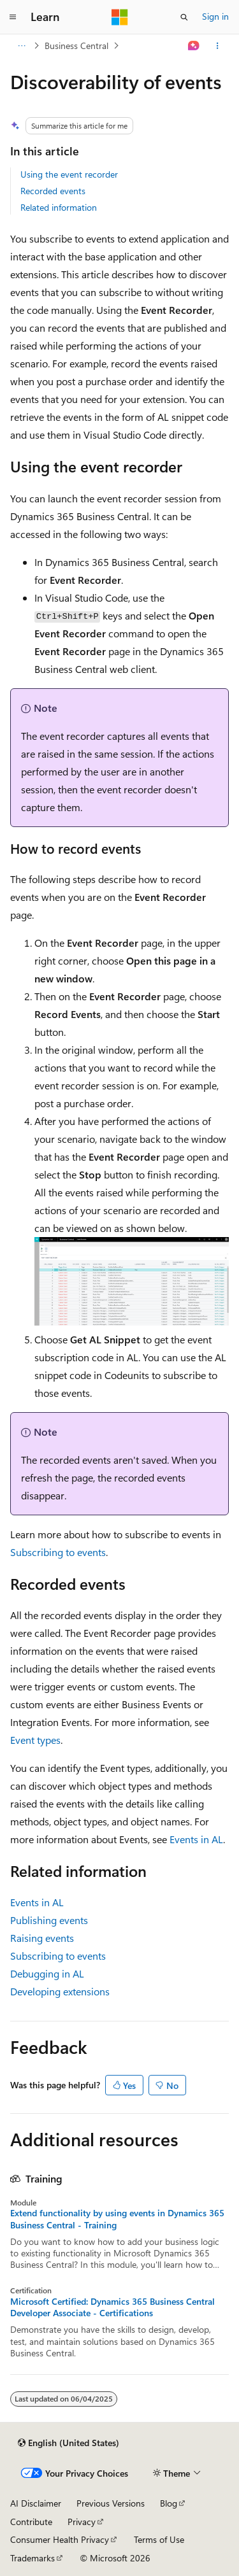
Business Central (76, 45)
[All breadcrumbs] (21, 46)
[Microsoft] (120, 17)
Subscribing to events (58, 1552)
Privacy (82, 2522)
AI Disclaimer (35, 2503)
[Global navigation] (12, 17)
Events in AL (196, 1839)
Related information (58, 207)
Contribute (31, 2522)
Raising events (42, 1937)
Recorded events (52, 191)
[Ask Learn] (194, 46)
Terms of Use (159, 2539)
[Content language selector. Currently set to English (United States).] (68, 2443)
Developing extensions (60, 1991)
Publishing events (49, 1920)
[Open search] (184, 17)
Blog (168, 2503)
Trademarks (32, 2558)
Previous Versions (110, 2503)
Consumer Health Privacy (59, 2539)
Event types (35, 1739)
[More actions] (217, 46)
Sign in (215, 16)
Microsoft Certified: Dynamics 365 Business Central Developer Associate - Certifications (112, 2307)
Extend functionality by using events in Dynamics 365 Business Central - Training (117, 2218)
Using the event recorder (69, 174)
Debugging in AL (47, 1973)
